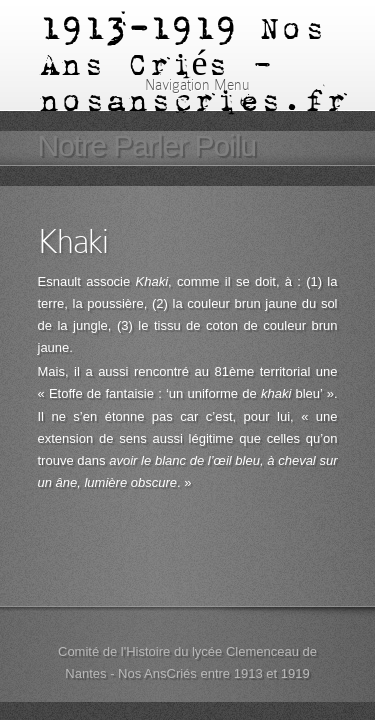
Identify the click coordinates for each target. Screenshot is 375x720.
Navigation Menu (184, 85)
